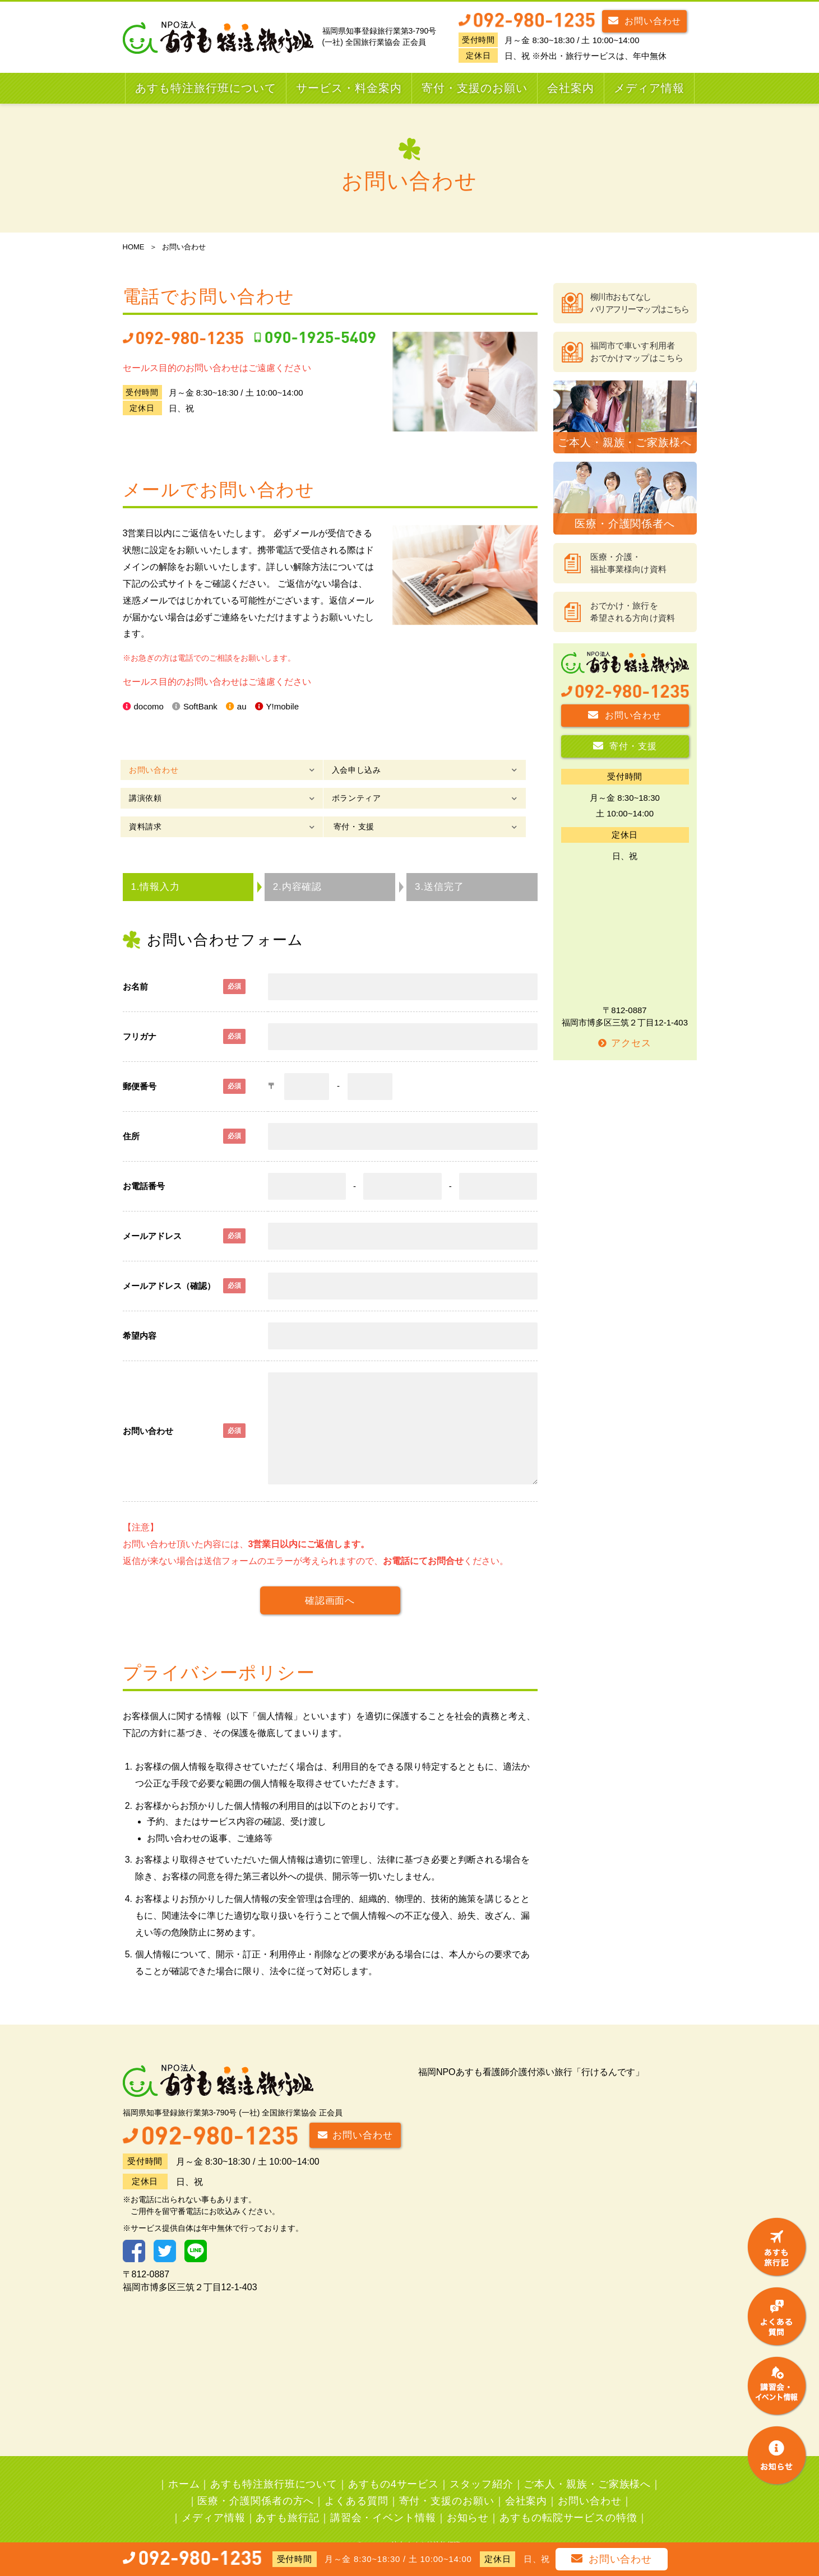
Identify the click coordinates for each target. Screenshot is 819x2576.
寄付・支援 (435, 798)
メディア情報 (649, 88)
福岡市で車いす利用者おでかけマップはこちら (637, 352)
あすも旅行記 (287, 2497)
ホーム (184, 2462)
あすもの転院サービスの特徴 (568, 2497)
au (248, 707)
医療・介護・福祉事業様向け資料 (628, 563)
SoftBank (204, 707)
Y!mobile (290, 707)
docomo (150, 707)
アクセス (624, 1043)
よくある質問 (356, 2479)
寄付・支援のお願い (475, 88)
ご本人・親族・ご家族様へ (587, 2462)
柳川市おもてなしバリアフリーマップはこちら (639, 303)
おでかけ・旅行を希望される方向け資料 (632, 612)
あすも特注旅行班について (205, 88)
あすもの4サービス (393, 2462)
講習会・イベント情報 (383, 2497)
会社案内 (570, 88)
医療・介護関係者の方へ (255, 2479)
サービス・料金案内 (349, 88)
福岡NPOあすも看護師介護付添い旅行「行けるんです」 (531, 2051)
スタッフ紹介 (481, 2462)
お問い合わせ (645, 20)
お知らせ (468, 2497)
